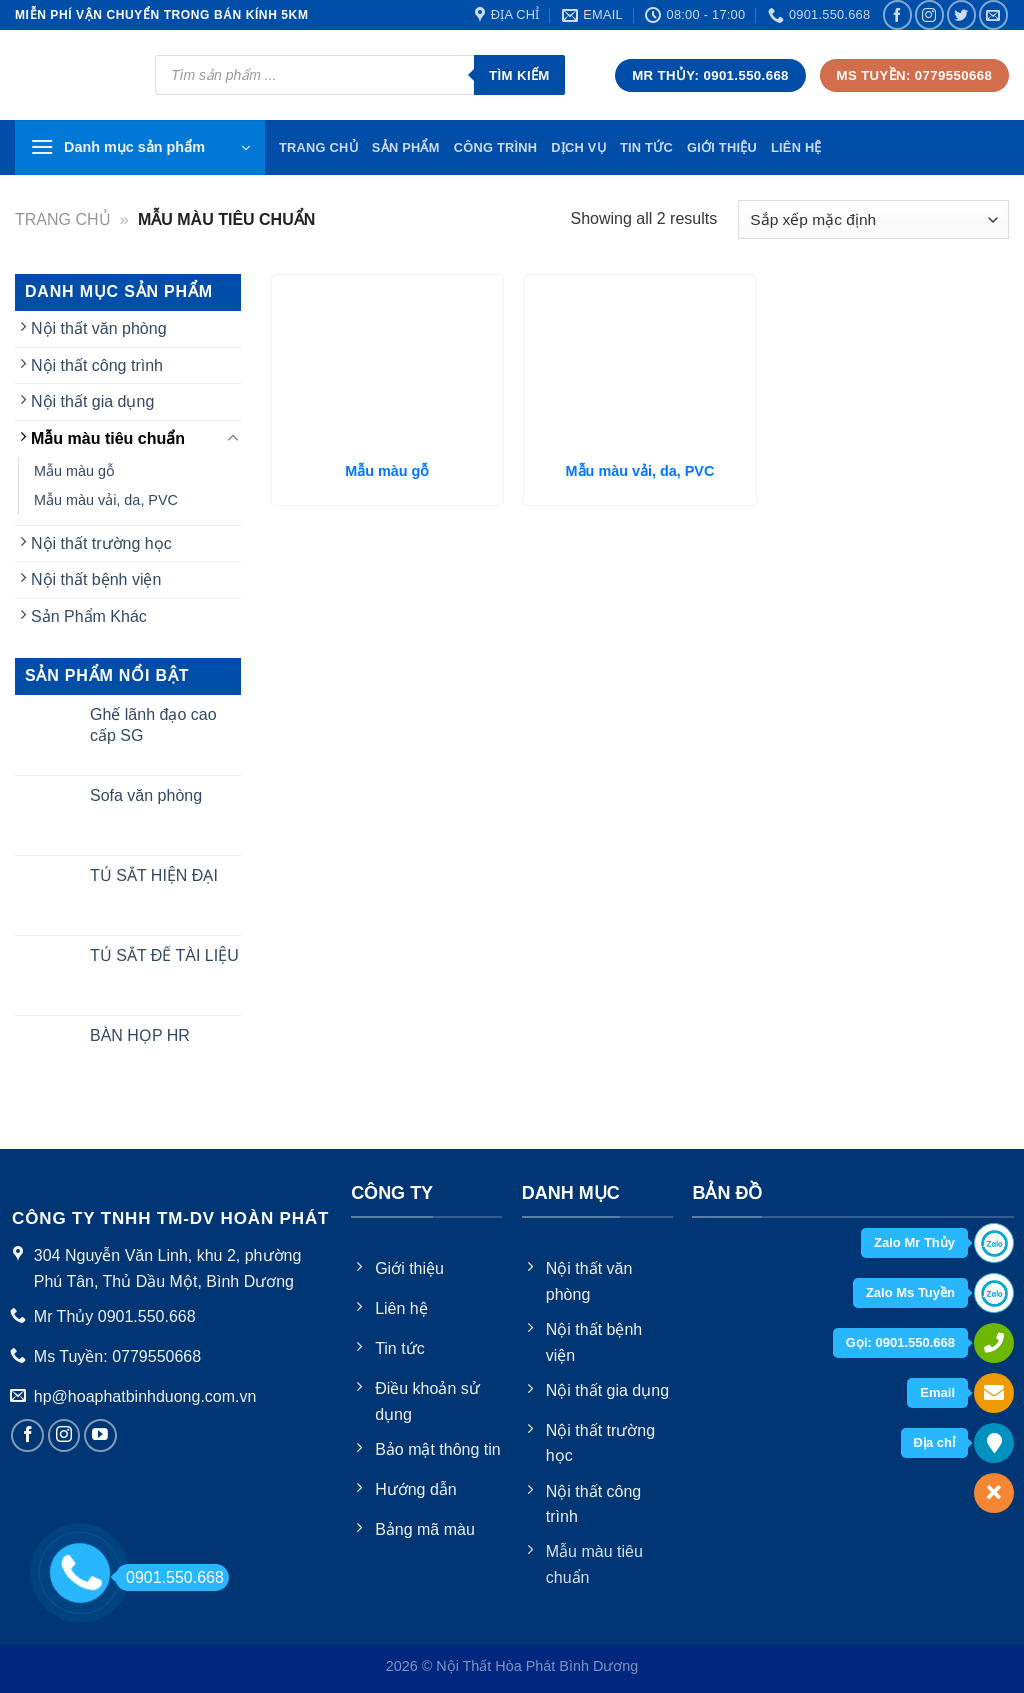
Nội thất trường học (101, 543)
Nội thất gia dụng (92, 401)
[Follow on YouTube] (100, 1435)
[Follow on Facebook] (897, 14)
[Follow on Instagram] (929, 14)
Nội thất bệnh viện (96, 579)
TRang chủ (318, 147)
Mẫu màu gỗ (74, 471)
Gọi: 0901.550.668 (900, 1342)
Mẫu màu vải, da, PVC (106, 500)
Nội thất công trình (97, 365)
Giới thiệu (722, 147)
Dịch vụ (578, 147)
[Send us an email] (993, 14)
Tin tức (646, 147)
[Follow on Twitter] (961, 14)
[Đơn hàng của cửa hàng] (873, 219)
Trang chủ (63, 219)
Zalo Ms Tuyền (910, 1292)
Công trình (496, 147)
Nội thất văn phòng (99, 328)
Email (937, 1392)
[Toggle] (233, 439)
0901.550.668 (169, 1577)
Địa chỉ (934, 1442)
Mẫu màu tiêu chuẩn (108, 438)
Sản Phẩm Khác (89, 616)
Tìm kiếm (519, 75)
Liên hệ (796, 147)
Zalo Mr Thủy (914, 1242)
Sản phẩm (406, 147)
